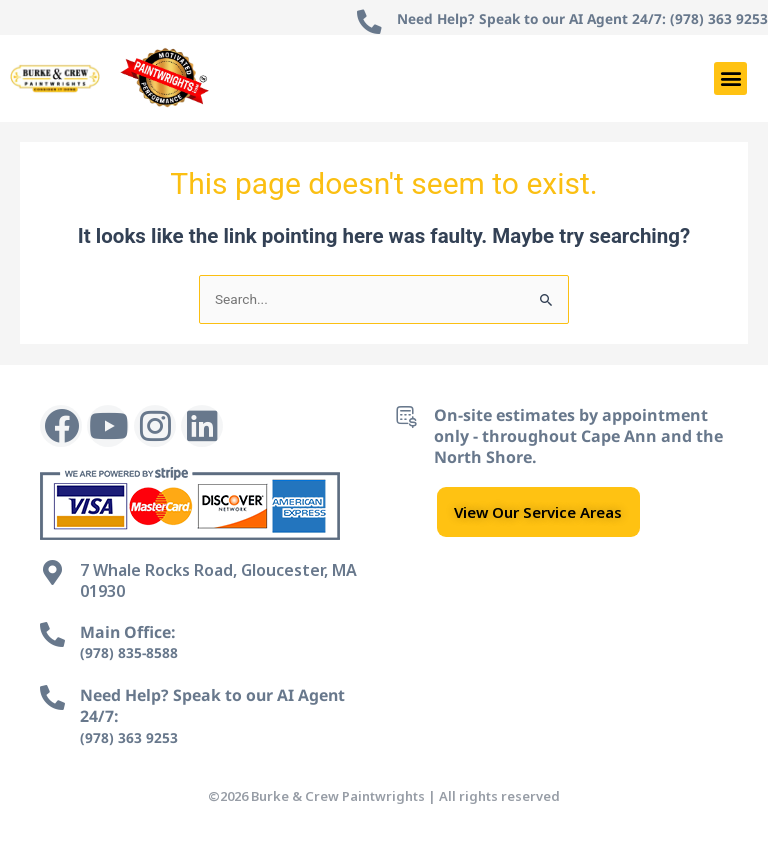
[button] (730, 78)
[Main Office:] (52, 634)
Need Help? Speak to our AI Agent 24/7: (213, 705)
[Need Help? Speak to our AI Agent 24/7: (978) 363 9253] (363, 22)
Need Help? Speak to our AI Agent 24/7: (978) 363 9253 (579, 18)
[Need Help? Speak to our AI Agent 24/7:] (52, 697)
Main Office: (128, 632)
